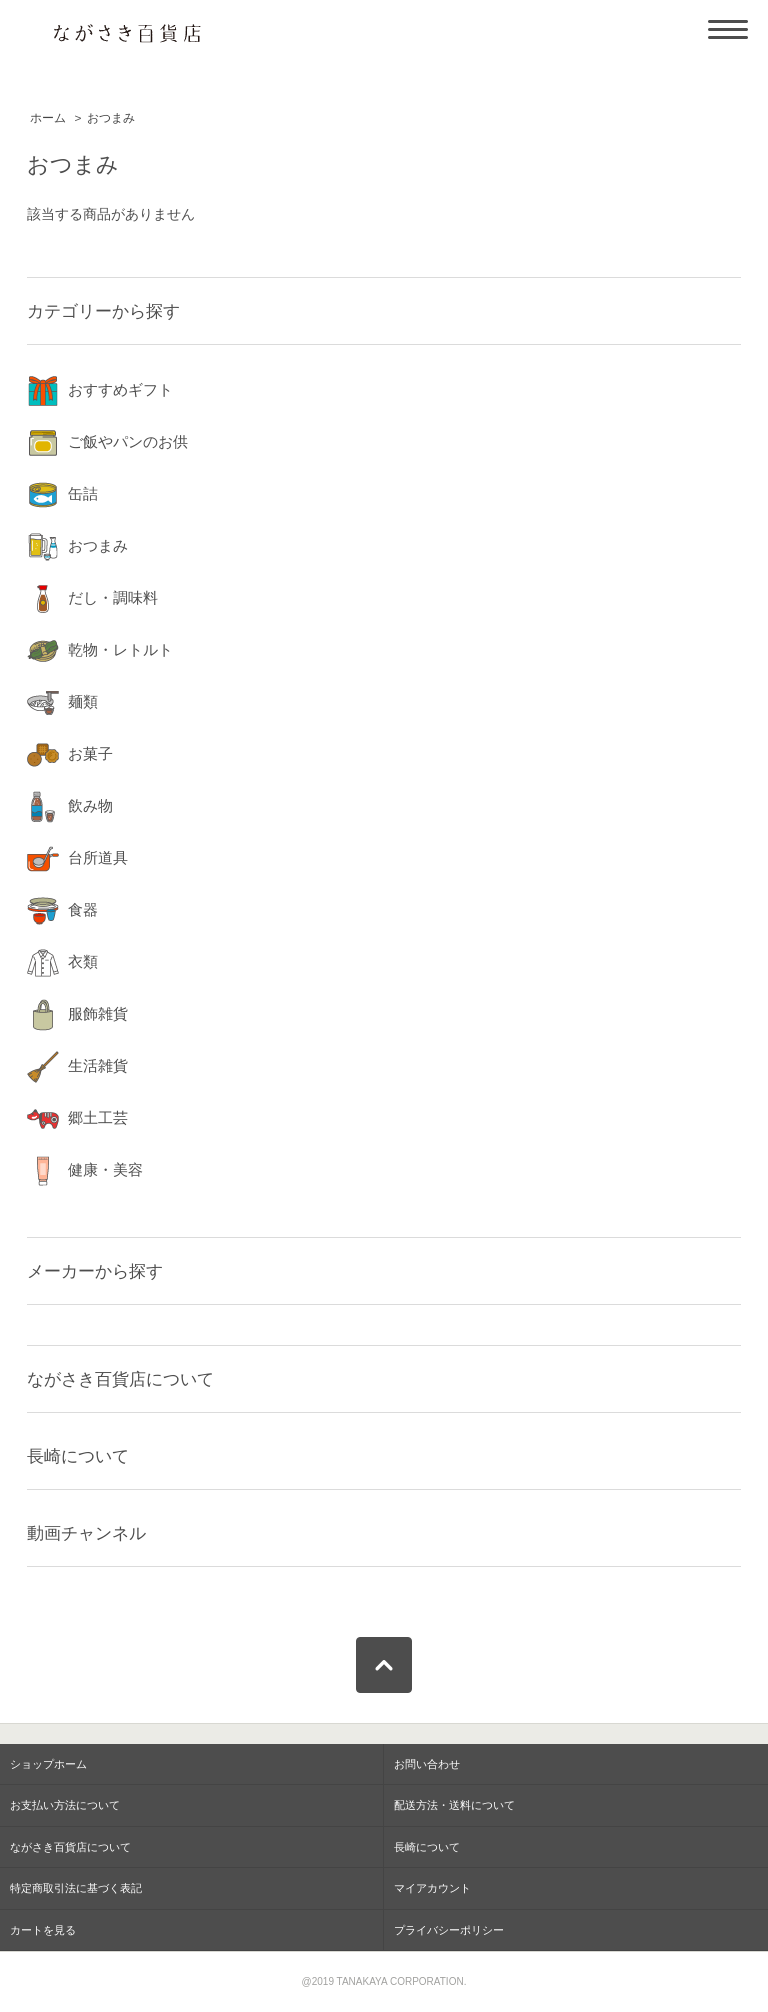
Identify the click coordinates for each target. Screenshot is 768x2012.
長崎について (78, 1456)
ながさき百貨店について (120, 1379)
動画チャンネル (86, 1533)
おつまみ (111, 118)
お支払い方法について (65, 1805)
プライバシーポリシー (449, 1930)
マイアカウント (432, 1888)
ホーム (48, 118)
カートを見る (43, 1930)
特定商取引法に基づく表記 (76, 1888)
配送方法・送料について (454, 1805)
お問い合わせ (427, 1764)
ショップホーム (48, 1764)
